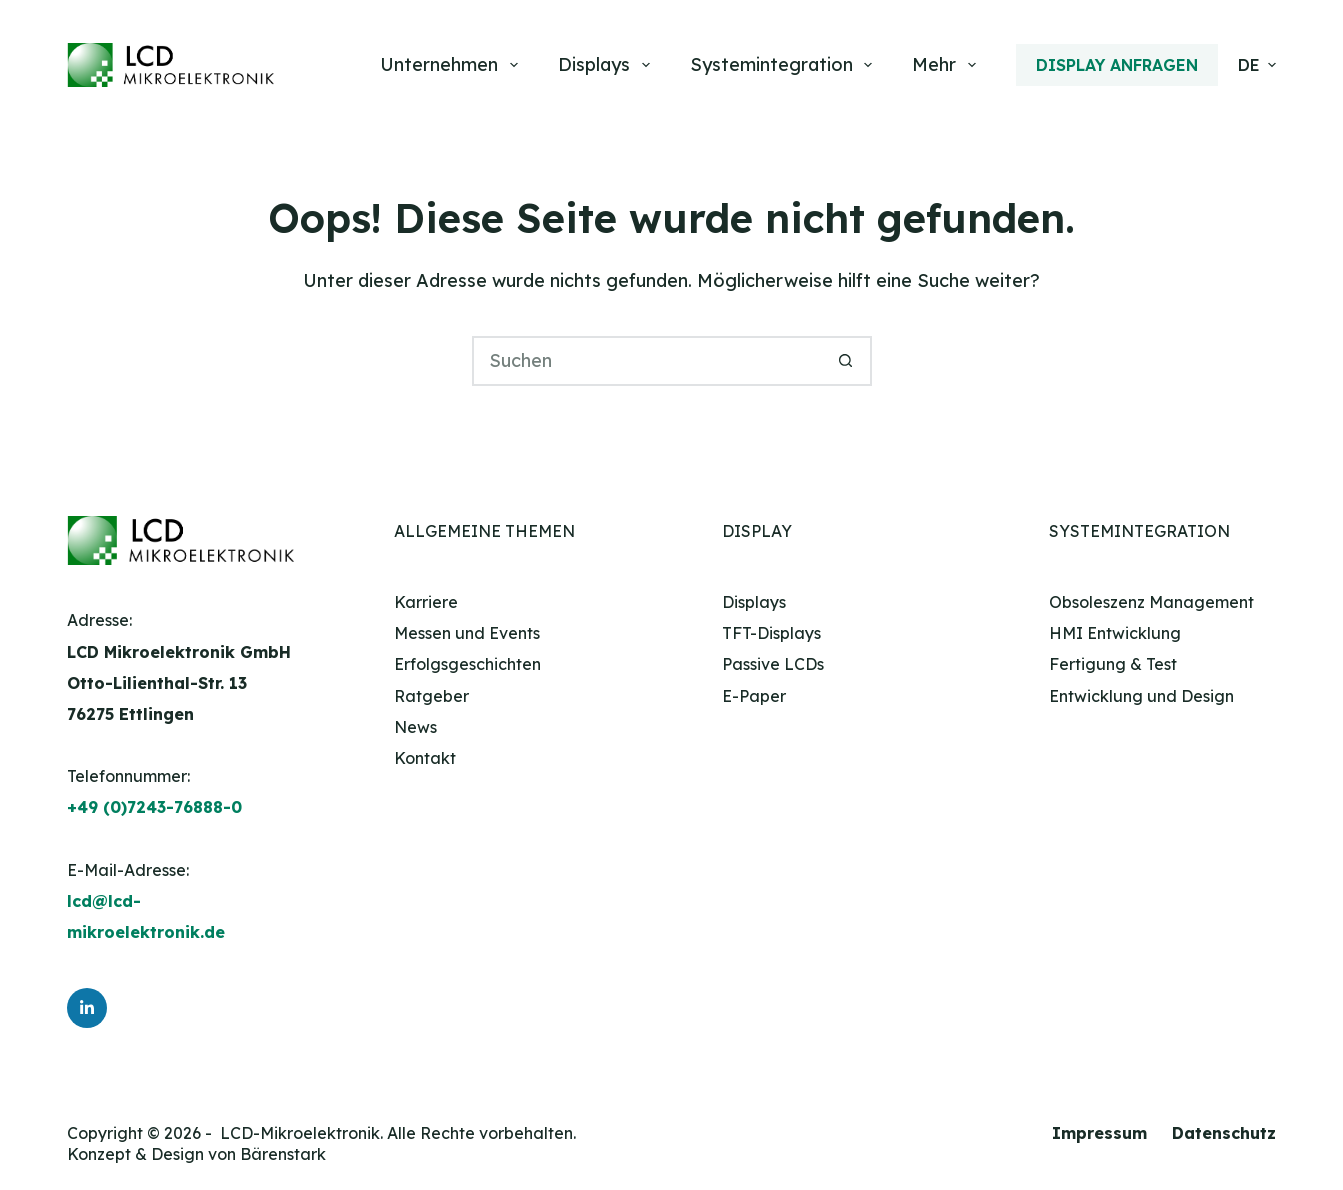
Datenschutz (1224, 1133)
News (415, 727)
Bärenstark (283, 1154)
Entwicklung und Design (1141, 696)
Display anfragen (1117, 65)
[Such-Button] (847, 361)
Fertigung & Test (1113, 664)
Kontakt (425, 758)
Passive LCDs (773, 664)
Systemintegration (785, 65)
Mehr (948, 65)
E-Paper (754, 696)
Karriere (426, 602)
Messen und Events (467, 633)
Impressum (1099, 1133)
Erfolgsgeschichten (467, 664)
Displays (608, 65)
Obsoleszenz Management (1151, 602)
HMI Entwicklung (1115, 633)
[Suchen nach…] (647, 361)
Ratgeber (431, 696)
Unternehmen (453, 65)
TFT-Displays (771, 633)
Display (757, 531)
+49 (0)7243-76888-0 (154, 807)
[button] (1257, 65)
